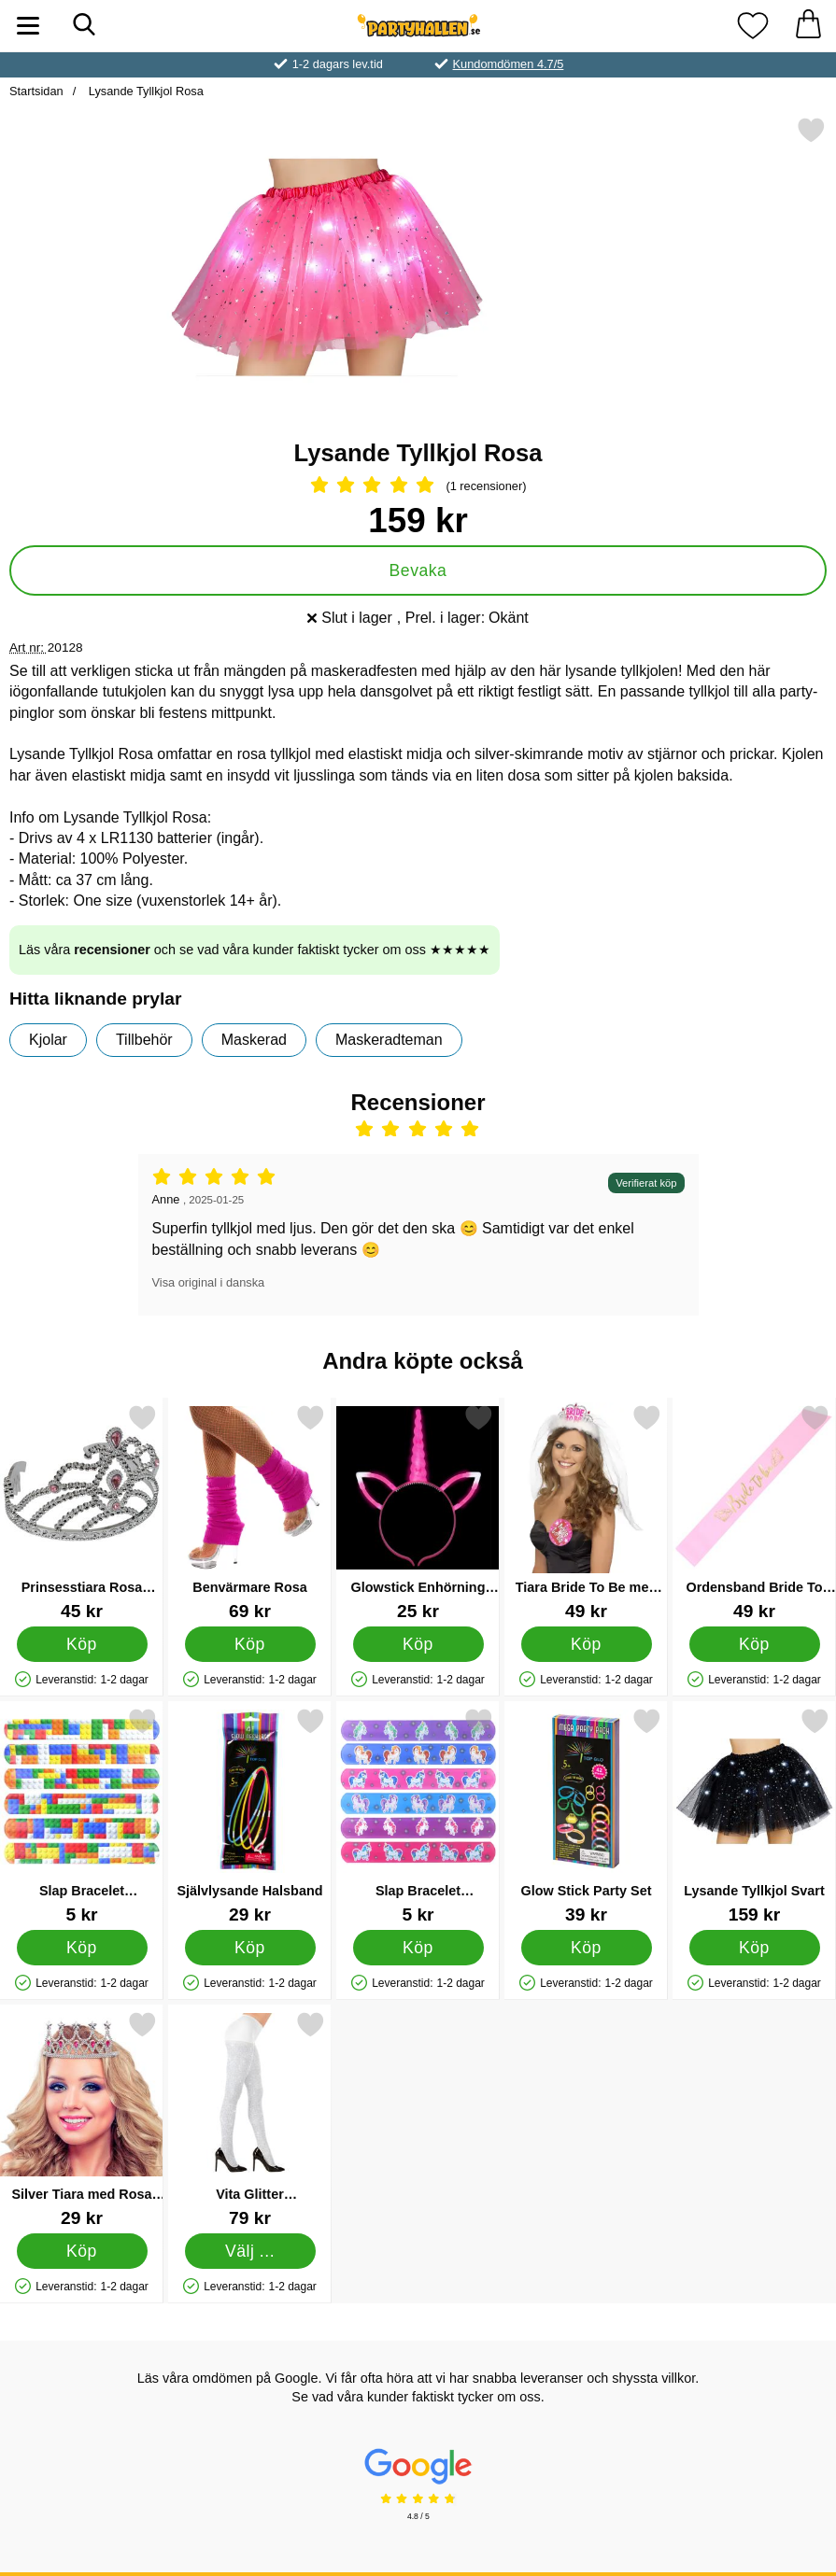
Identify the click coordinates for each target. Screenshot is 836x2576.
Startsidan (36, 91)
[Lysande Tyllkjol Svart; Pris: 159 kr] (754, 1815)
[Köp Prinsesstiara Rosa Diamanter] (82, 1644)
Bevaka (418, 570)
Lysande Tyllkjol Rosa (144, 91)
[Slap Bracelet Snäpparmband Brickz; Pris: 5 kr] (81, 1815)
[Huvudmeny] (28, 25)
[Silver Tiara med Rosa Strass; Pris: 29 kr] (81, 2119)
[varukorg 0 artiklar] (808, 25)
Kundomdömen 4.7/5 (508, 64)
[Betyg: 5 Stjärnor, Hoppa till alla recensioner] (418, 486)
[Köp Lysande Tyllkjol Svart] (754, 1947)
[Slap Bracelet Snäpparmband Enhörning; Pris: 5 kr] (418, 1815)
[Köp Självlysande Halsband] (250, 1947)
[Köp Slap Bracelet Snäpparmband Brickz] (82, 1947)
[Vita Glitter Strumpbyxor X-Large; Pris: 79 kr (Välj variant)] (250, 2119)
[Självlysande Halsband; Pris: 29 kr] (250, 1815)
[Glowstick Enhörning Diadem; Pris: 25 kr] (418, 1512)
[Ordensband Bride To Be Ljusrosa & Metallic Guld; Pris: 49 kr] (754, 1512)
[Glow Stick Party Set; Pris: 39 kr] (586, 1815)
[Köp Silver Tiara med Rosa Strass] (82, 2251)
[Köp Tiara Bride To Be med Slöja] (586, 1644)
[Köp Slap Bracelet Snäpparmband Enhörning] (418, 1947)
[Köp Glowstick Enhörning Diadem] (418, 1644)
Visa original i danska (208, 1282)
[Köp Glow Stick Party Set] (586, 1947)
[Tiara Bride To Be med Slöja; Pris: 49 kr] (586, 1512)
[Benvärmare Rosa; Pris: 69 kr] (250, 1512)
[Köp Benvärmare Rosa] (250, 1644)
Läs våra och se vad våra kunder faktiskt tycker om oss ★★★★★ (254, 949)
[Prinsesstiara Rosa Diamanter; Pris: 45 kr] (81, 1512)
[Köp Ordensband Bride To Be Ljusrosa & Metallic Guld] (754, 1644)
